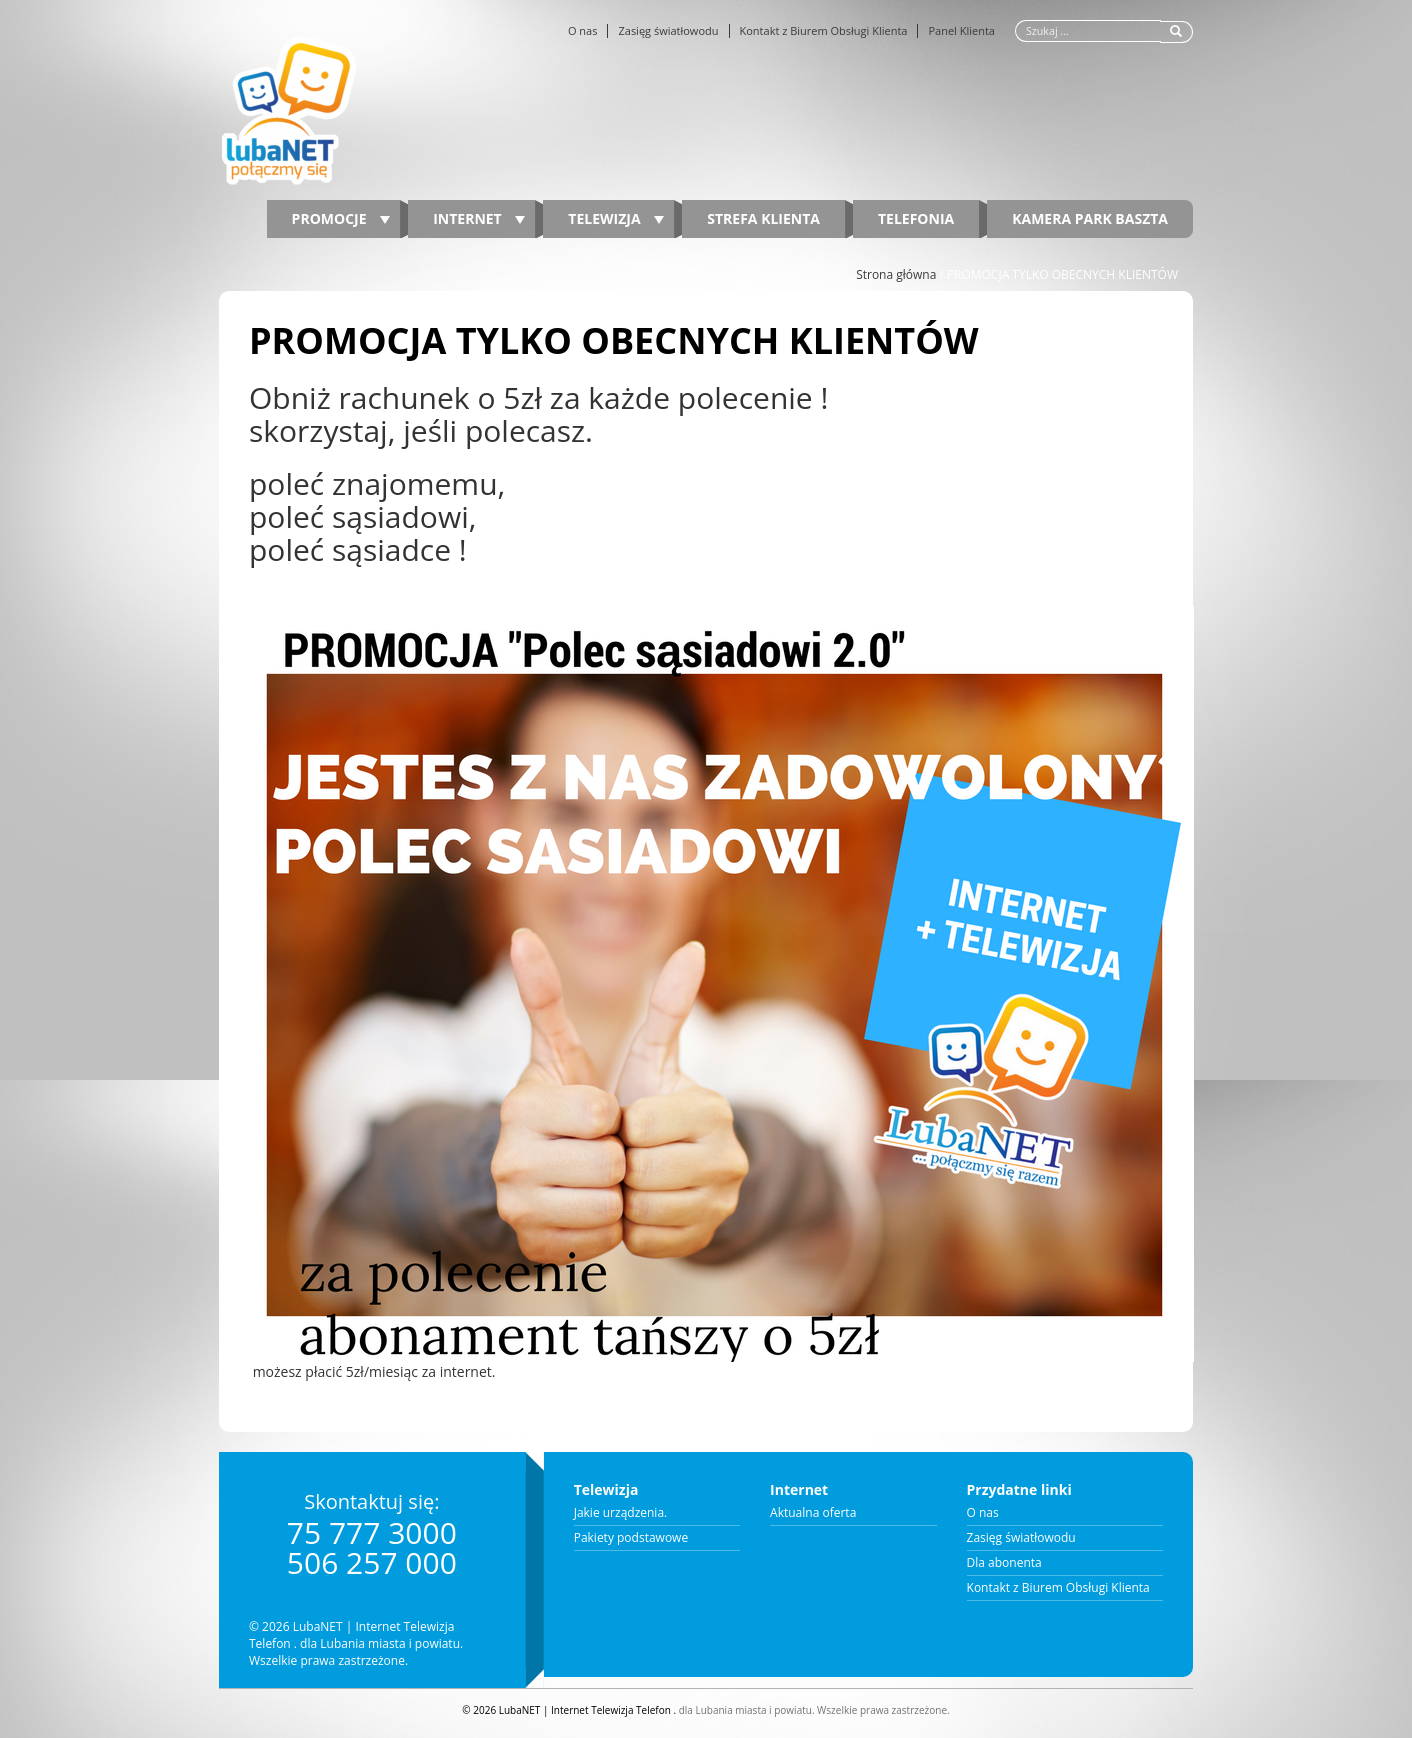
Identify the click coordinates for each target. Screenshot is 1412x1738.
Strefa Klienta (763, 218)
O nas (583, 31)
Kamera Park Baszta (1090, 218)
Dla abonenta (1004, 1563)
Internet (479, 218)
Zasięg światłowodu (668, 31)
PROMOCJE (341, 218)
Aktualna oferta (813, 1513)
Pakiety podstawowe (631, 1538)
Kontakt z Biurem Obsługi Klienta (824, 31)
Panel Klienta (961, 31)
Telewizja (616, 218)
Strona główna (896, 274)
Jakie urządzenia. (621, 1513)
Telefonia (916, 218)
